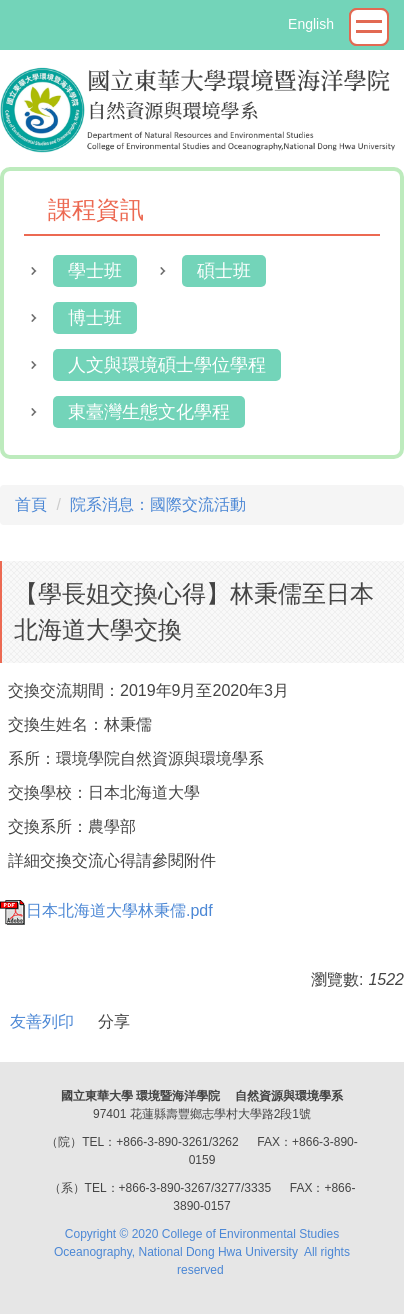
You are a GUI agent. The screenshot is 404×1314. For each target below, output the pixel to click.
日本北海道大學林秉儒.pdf (106, 910)
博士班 (95, 318)
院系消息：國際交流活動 (158, 504)
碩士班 (224, 271)
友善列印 (42, 1021)
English (311, 24)
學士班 (95, 271)
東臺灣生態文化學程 (149, 412)
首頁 (31, 504)
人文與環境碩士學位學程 (167, 365)
